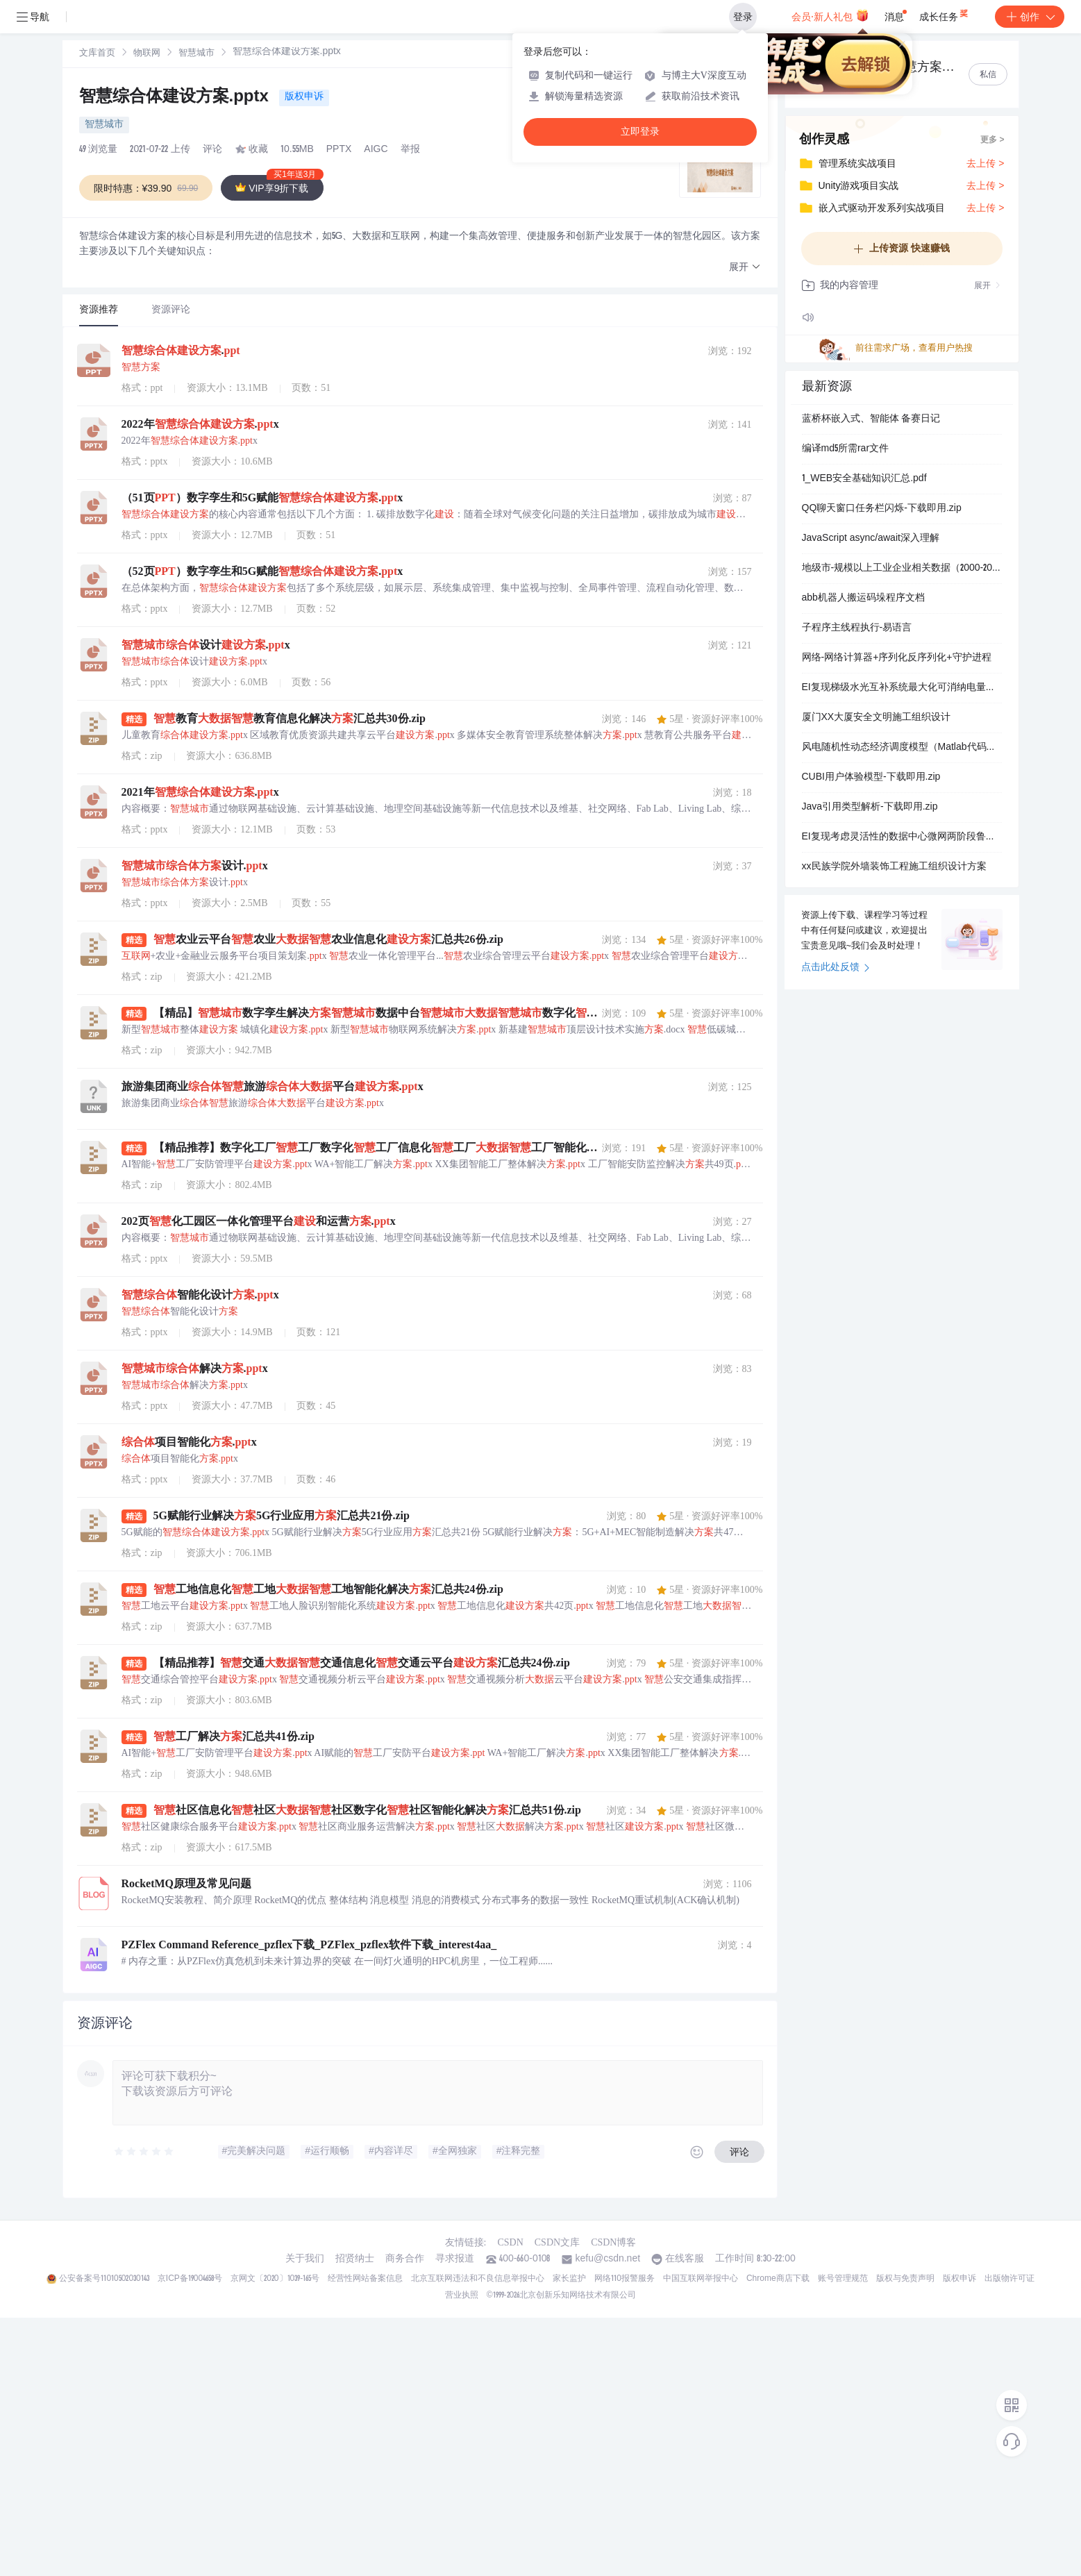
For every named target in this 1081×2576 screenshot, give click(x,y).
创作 (1029, 16)
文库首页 (97, 53)
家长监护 (569, 2279)
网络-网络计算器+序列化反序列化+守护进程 (896, 658)
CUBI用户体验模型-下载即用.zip (871, 778)
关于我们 (304, 2259)
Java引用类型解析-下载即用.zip (870, 807)
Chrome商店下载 (778, 2279)
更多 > (992, 140)
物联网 (146, 53)
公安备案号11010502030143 (104, 2279)
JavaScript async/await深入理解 (870, 539)
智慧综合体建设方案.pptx (176, 98)
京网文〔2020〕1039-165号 (275, 2279)
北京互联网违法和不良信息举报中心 (477, 2279)
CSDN (510, 2242)
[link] (97, 53)
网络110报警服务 (624, 2279)
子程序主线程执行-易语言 (857, 628)
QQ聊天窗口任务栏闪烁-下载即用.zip (882, 509)
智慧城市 (196, 53)
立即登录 (640, 131)
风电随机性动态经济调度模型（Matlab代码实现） (902, 748)
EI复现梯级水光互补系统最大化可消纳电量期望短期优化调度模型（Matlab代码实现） (902, 688)
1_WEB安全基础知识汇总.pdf (864, 479)
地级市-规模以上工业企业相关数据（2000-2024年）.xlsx (902, 569)
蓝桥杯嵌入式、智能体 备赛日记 (871, 419)
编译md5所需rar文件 (845, 449)
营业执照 (461, 2295)
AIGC (375, 150)
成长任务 (944, 13)
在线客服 (684, 2259)
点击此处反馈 (835, 968)
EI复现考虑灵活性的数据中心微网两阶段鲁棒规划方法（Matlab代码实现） (902, 837)
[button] (745, 267)
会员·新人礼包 (830, 15)
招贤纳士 (354, 2259)
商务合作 (404, 2259)
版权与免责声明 (905, 2279)
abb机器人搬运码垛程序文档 (863, 598)
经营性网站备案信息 (365, 2279)
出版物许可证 (1009, 2279)
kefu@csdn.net (607, 2259)
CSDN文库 (557, 2242)
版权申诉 (304, 97)
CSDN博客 (613, 2242)
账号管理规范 (843, 2279)
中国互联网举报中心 (700, 2279)
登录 (743, 16)
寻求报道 (454, 2259)
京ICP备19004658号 (190, 2279)
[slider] (144, 2152)
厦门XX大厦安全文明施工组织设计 (876, 718)
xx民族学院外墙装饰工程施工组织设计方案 (894, 867)
